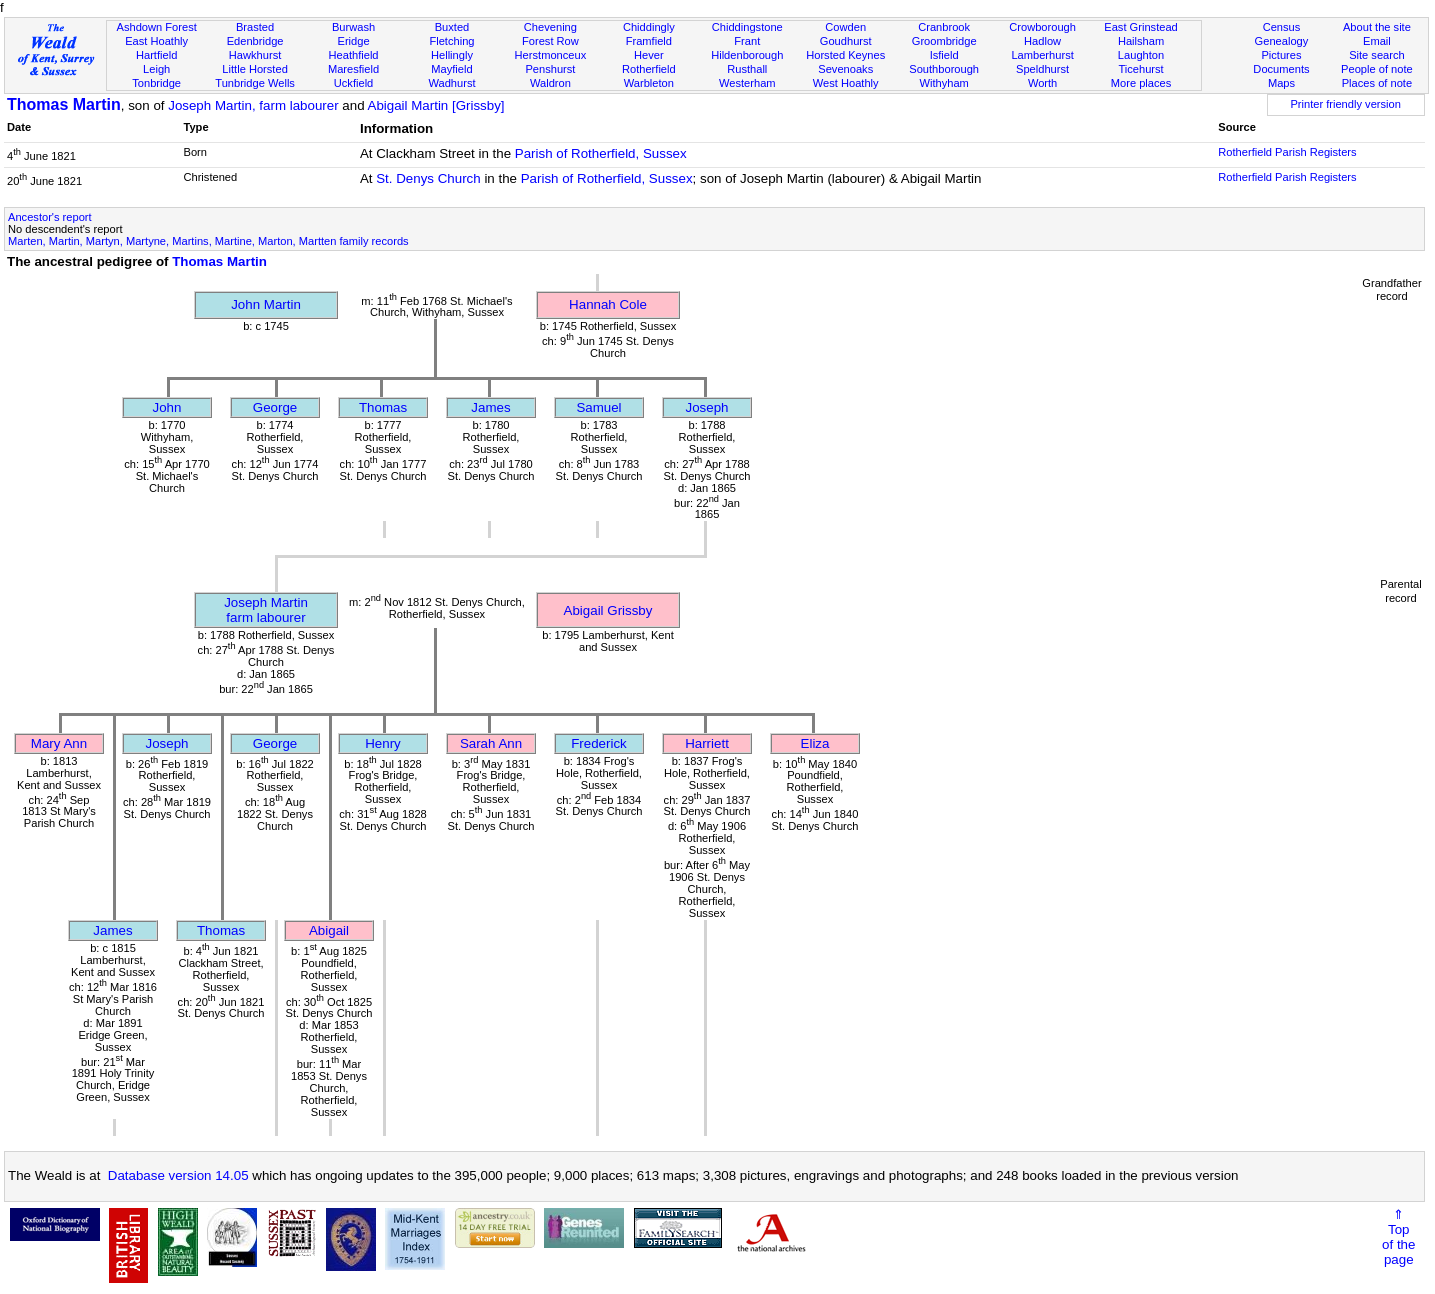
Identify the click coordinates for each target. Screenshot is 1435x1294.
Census (1282, 27)
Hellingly (452, 55)
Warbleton (649, 83)
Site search (1377, 55)
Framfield (649, 41)
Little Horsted (254, 69)
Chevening (550, 27)
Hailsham (1141, 41)
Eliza (815, 743)
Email (1377, 41)
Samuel (598, 407)
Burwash (353, 27)
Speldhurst (1042, 69)
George (275, 407)
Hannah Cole (608, 304)
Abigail (329, 930)
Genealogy (1282, 41)
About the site (1377, 27)
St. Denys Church (428, 178)
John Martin (266, 304)
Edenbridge (255, 41)
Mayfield (451, 69)
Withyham (943, 83)
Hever (649, 55)
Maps (1281, 83)
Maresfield (353, 69)
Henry (383, 743)
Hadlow (1042, 41)
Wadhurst (451, 83)
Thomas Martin (64, 104)
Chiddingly (649, 27)
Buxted (452, 27)
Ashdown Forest (157, 27)
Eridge (353, 41)
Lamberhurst (1042, 55)
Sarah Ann (491, 743)
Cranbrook (944, 27)
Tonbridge (156, 83)
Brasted (255, 27)
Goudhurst (846, 41)
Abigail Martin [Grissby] (436, 105)
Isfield (944, 55)
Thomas (383, 407)
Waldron (550, 83)
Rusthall (747, 69)
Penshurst (550, 69)
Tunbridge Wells (255, 83)
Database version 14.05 (178, 1175)
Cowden (845, 27)
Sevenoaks (845, 69)
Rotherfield (649, 69)
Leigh (156, 69)
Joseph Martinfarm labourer (266, 610)
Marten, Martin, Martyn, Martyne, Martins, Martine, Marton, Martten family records (208, 241)
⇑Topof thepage (1398, 1237)
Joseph (707, 407)
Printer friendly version (1345, 104)
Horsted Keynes (845, 55)
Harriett (707, 743)
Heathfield (354, 55)
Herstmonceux (551, 55)
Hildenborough (747, 55)
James (490, 407)
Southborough (944, 69)
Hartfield (156, 55)
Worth (1042, 83)
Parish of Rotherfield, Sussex (601, 153)
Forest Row (550, 41)
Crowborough (1042, 27)
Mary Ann (59, 743)
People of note (1377, 69)
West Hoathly (846, 83)
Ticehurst (1140, 69)
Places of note (1377, 83)
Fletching (451, 41)
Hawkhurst (255, 55)
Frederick (599, 743)
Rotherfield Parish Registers (1287, 152)
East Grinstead (1140, 27)
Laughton (1141, 55)
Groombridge (944, 41)
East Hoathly (156, 41)
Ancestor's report (50, 217)
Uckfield (354, 83)
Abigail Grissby (608, 610)
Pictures (1281, 55)
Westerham (747, 83)
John (167, 407)
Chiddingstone (747, 27)
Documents (1281, 69)
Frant (747, 41)
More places (1141, 83)
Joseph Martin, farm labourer (253, 105)
